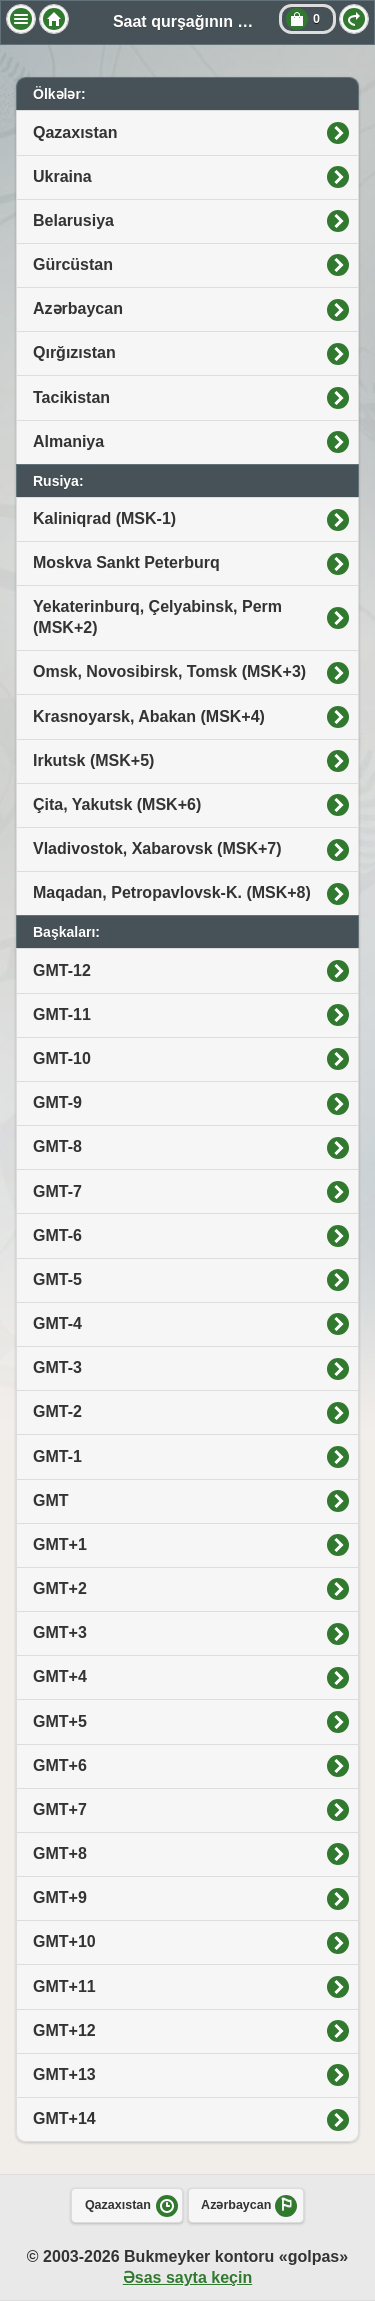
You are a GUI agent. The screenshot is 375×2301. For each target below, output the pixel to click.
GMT (51, 1500)
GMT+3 (60, 1632)
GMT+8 (60, 1853)
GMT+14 (64, 2118)
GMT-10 (62, 1058)
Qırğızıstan (74, 352)
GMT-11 (62, 1014)
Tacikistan (71, 397)
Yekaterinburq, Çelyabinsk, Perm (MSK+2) (157, 617)
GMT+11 (64, 1986)
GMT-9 (57, 1102)
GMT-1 (57, 1456)
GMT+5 (60, 1721)
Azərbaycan (78, 308)
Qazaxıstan (75, 132)
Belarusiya (73, 220)
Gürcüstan (73, 264)
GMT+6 (60, 1765)
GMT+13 (64, 2074)
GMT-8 (57, 1146)
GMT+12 (64, 2030)
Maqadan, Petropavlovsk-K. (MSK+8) (172, 892)
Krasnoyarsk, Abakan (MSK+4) (149, 716)
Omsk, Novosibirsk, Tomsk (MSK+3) (169, 671)
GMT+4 (60, 1676)
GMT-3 (57, 1367)
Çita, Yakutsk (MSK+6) (117, 804)
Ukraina (62, 176)
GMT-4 (57, 1323)
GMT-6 (57, 1235)
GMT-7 (57, 1191)
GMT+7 (60, 1809)
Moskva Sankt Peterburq (126, 562)
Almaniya (68, 441)
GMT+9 (60, 1897)
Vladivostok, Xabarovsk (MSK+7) (157, 848)
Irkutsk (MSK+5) (93, 760)
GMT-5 (57, 1279)
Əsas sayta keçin (187, 2277)
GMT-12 (62, 970)
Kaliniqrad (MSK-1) (104, 518)
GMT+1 (60, 1544)
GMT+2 (60, 1588)
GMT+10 (64, 1941)
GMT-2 (57, 1411)
